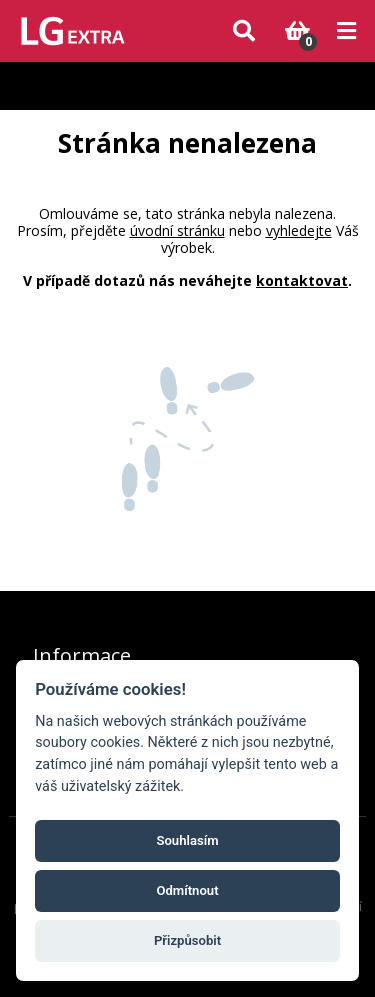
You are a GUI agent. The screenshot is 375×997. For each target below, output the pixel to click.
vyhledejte (299, 230)
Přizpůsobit (187, 940)
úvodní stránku (177, 230)
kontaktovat (302, 280)
